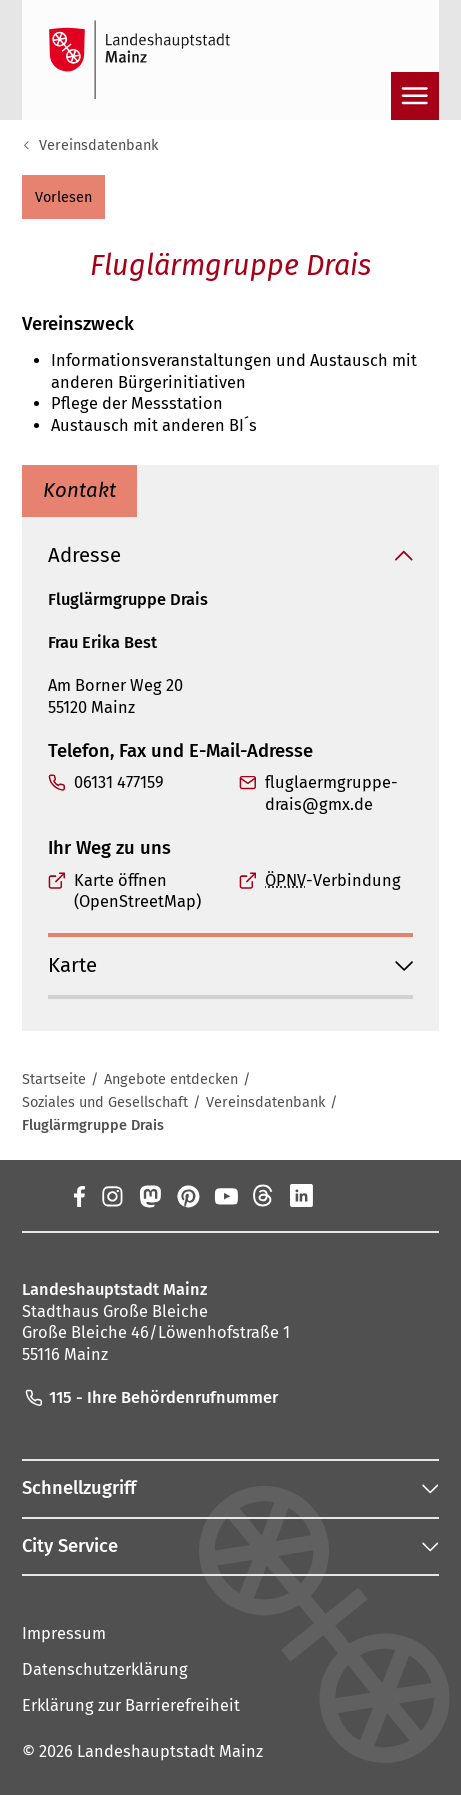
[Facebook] (78, 1195)
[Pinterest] (187, 1195)
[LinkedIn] (301, 1195)
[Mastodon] (149, 1195)
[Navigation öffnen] (415, 96)
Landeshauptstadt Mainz (170, 1752)
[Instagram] (111, 1195)
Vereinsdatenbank (98, 145)
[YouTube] (225, 1195)
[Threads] (263, 1195)
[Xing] (339, 1195)
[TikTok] (377, 1195)
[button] (63, 197)
